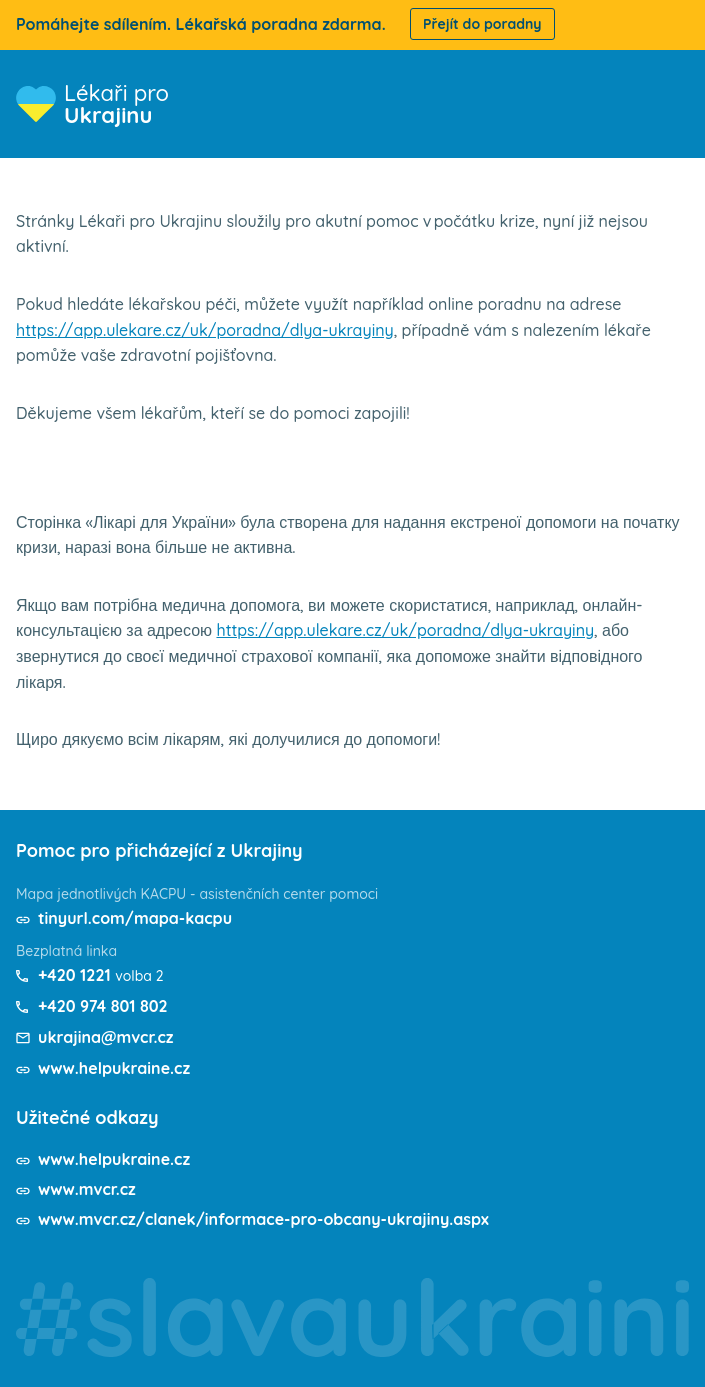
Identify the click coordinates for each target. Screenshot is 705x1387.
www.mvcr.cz (87, 1189)
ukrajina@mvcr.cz (105, 1037)
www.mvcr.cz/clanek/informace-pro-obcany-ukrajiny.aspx (263, 1219)
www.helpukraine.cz (114, 1068)
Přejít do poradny (482, 24)
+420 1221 (74, 975)
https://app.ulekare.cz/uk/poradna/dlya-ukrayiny (205, 330)
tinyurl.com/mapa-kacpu (135, 918)
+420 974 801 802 (103, 1006)
